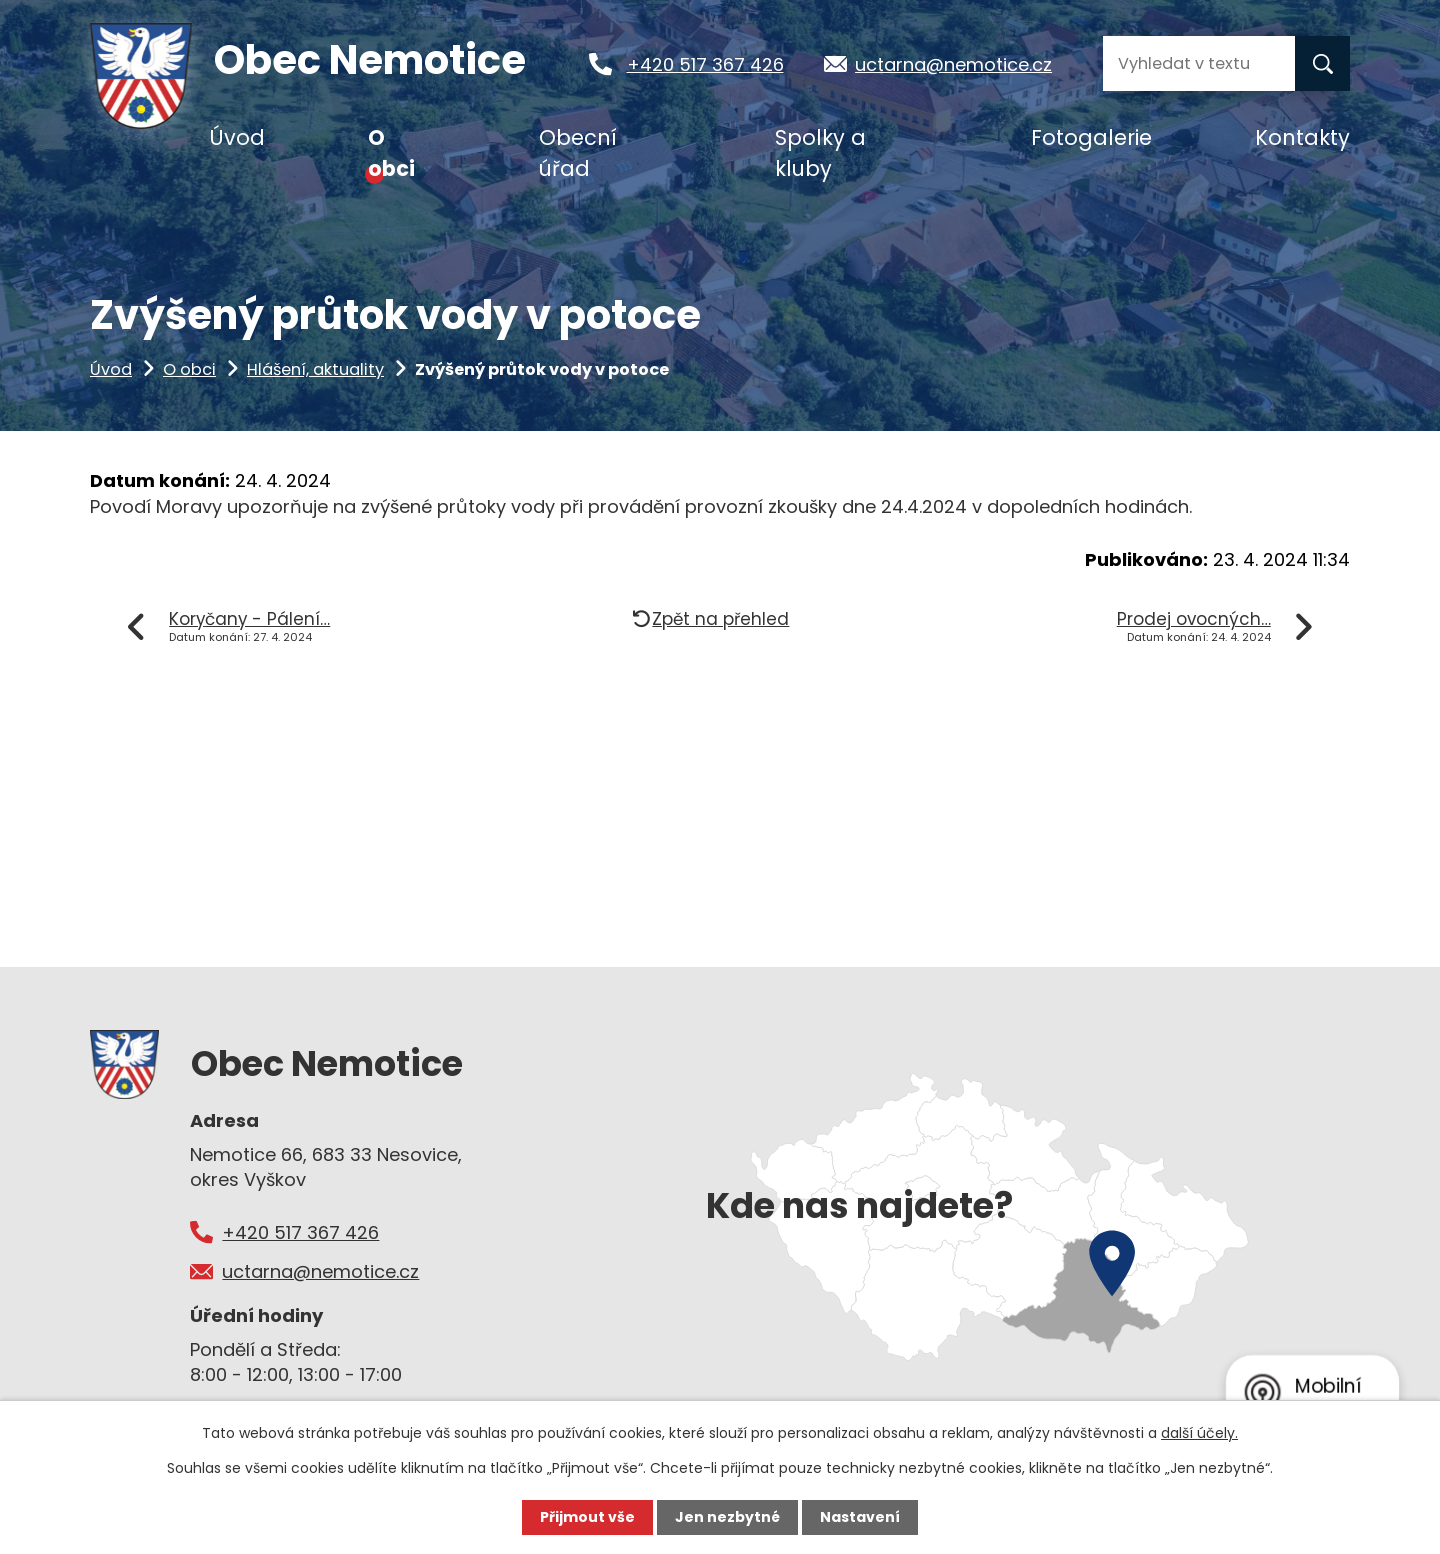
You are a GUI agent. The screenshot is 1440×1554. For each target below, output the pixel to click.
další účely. (1199, 1433)
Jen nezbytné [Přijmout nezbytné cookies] (727, 1517)
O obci (189, 369)
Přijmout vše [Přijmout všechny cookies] (587, 1517)
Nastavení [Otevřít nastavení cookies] (860, 1517)
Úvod (111, 369)
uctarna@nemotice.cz (964, 64)
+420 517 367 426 (714, 64)
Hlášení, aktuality (315, 369)
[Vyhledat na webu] (1199, 63)
